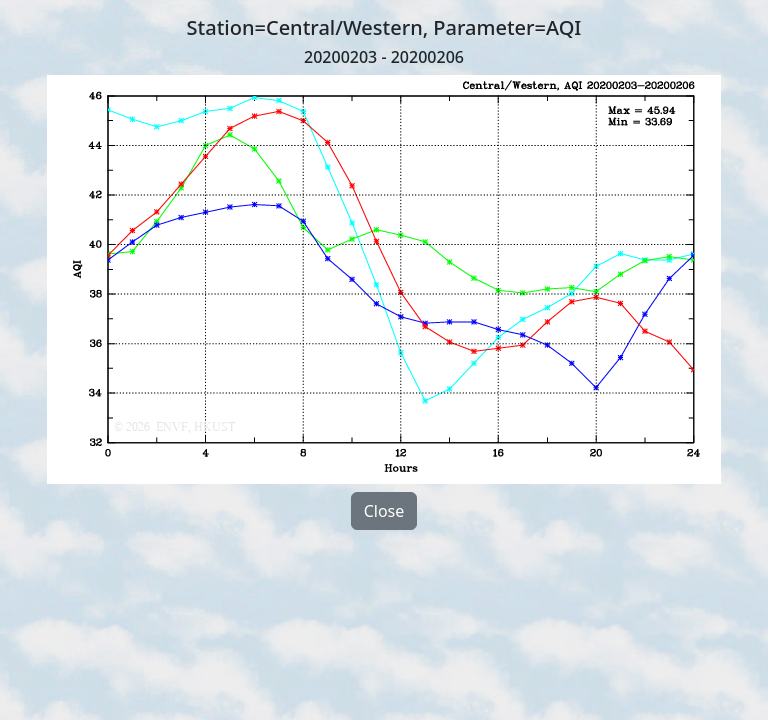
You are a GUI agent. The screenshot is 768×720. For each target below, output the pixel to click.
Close (384, 511)
